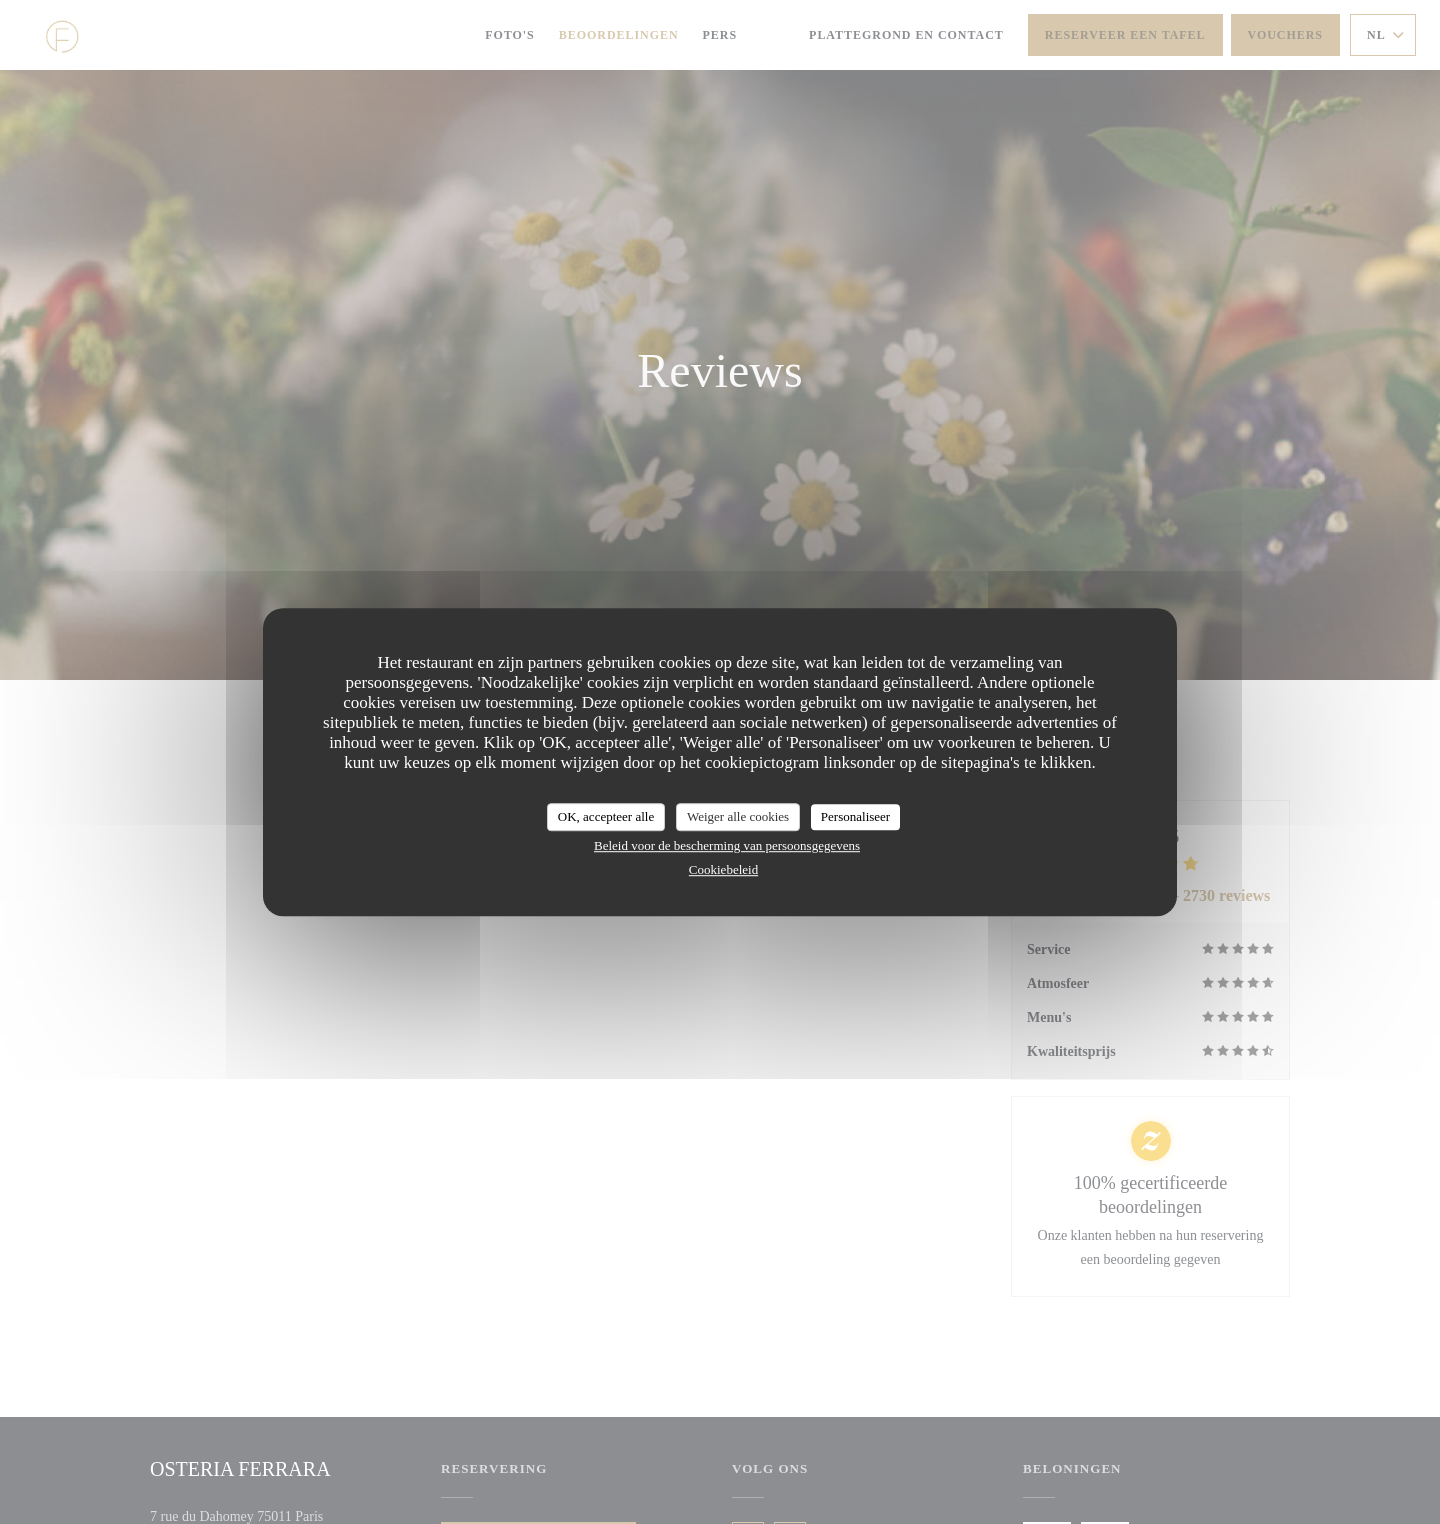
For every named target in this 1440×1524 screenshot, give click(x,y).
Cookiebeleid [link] (723, 869)
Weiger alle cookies (738, 816)
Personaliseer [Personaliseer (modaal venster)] (855, 816)
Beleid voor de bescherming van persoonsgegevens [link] (727, 845)
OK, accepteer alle (606, 816)
